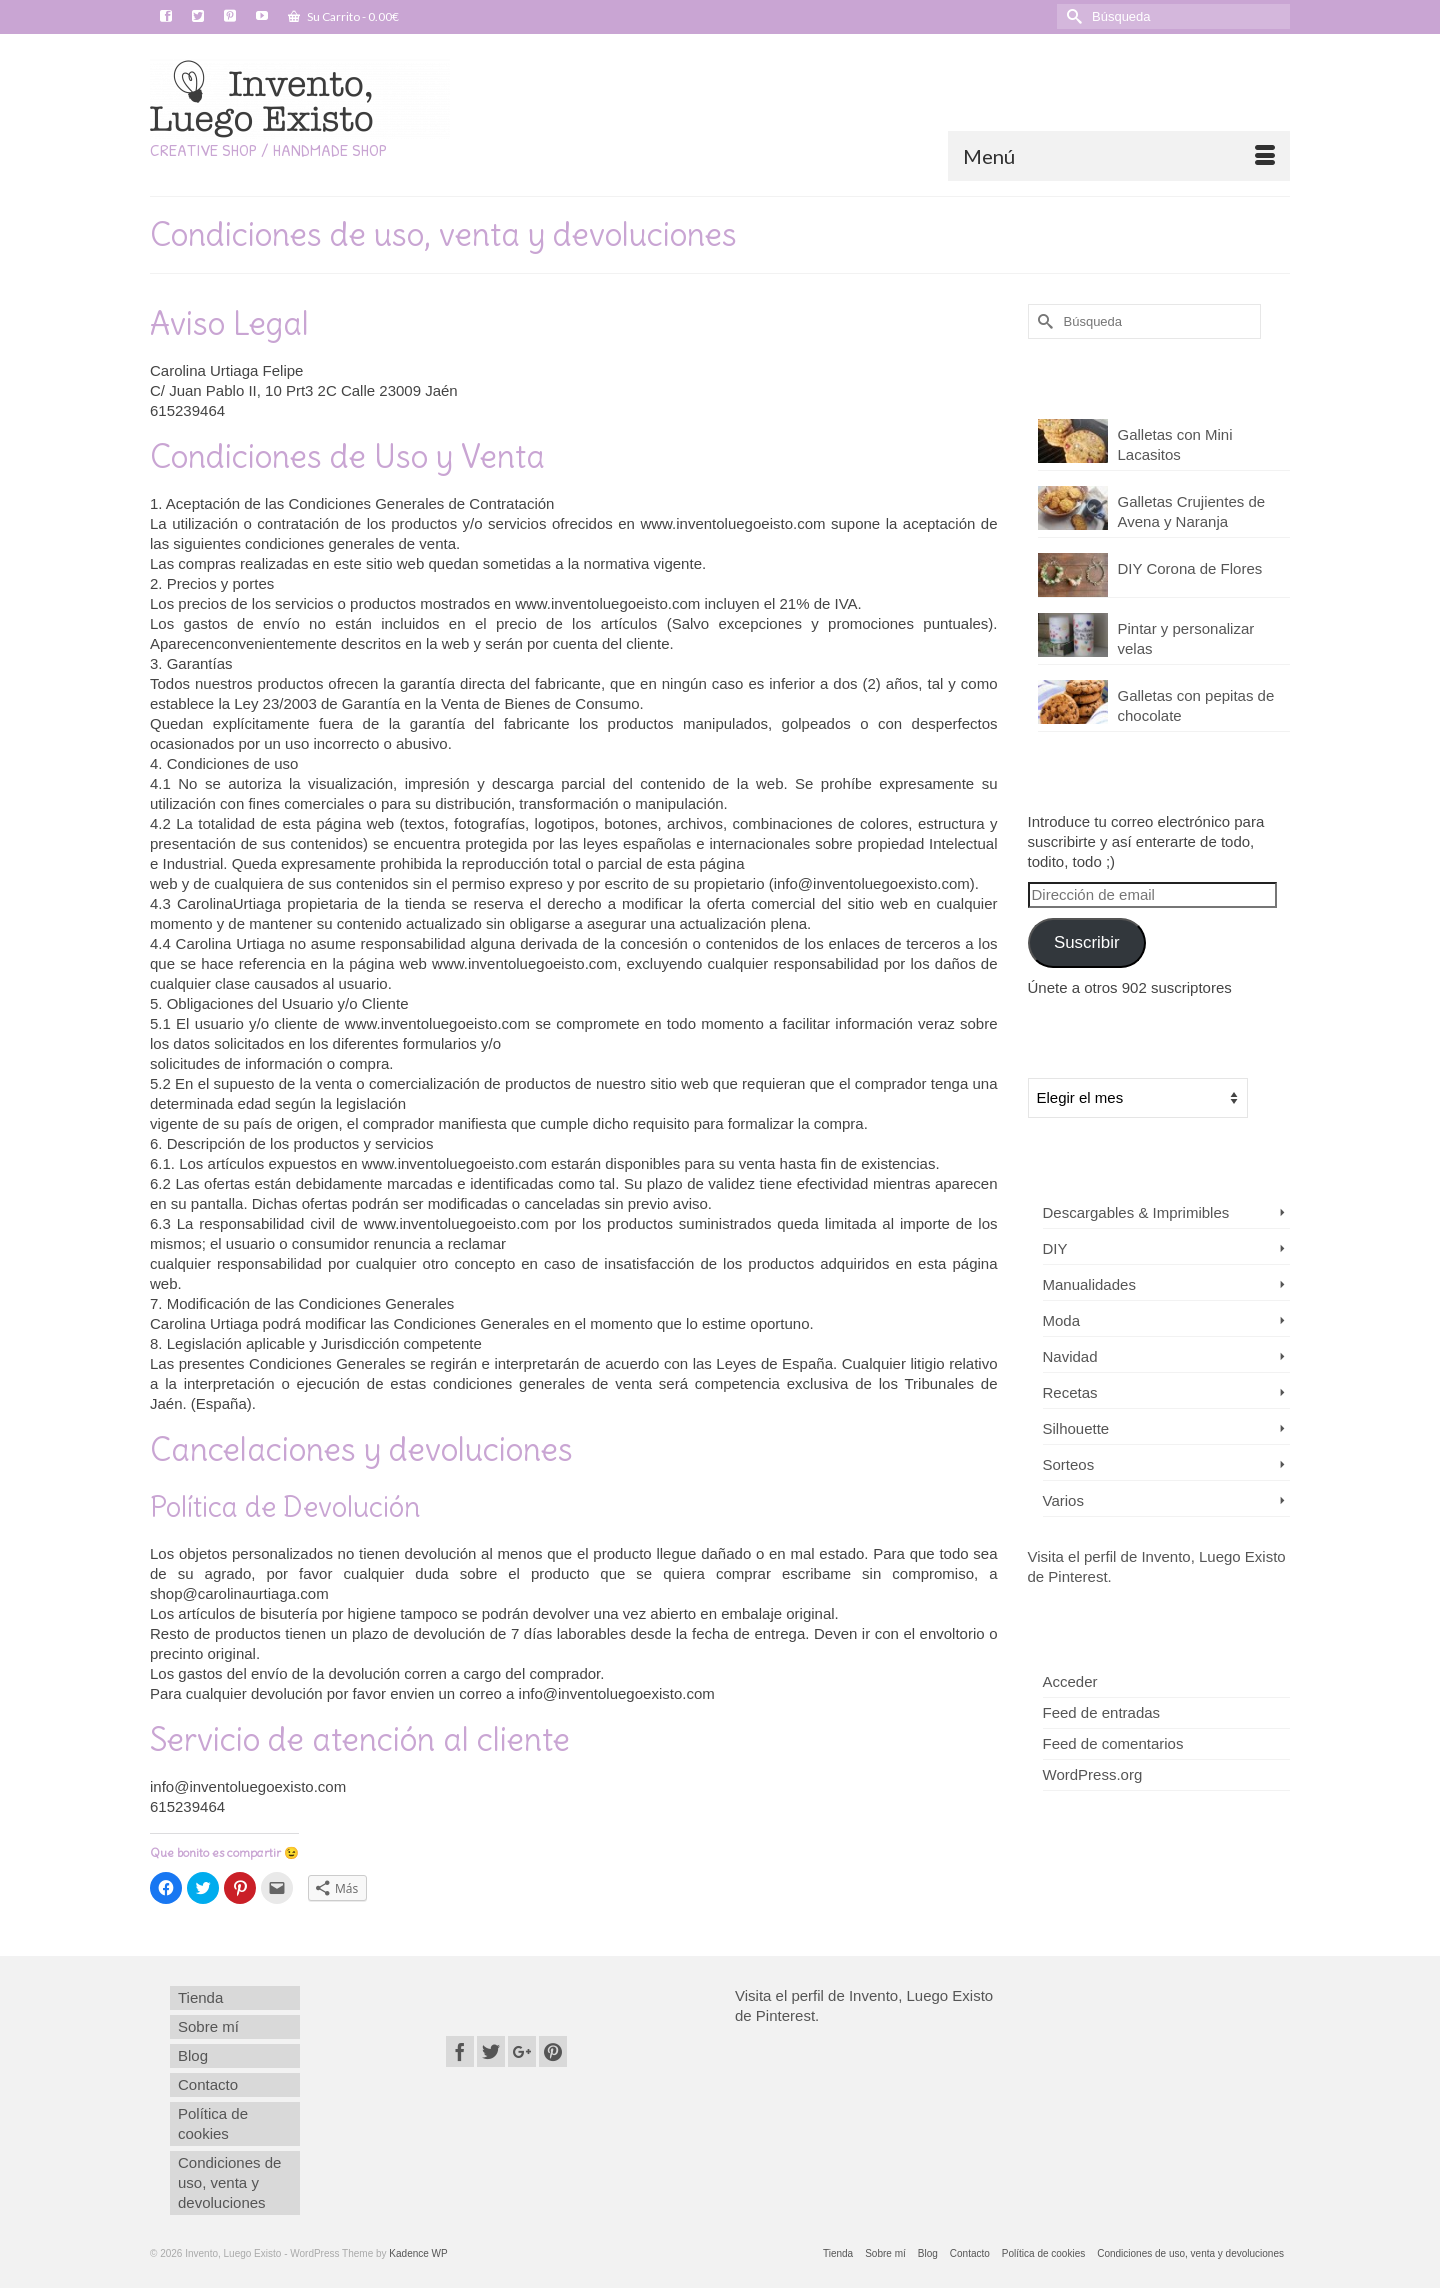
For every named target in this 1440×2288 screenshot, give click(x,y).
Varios (1063, 1500)
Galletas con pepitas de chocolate (1196, 705)
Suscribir (1087, 942)
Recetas (1070, 1392)
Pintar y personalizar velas (1186, 638)
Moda (1062, 1320)
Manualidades (1089, 1284)
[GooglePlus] (522, 2051)
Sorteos (1069, 1464)
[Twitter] (491, 2051)
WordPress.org (1093, 1774)
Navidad (1070, 1356)
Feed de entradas (1102, 1712)
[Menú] (1119, 156)
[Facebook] (460, 2051)
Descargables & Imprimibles (1136, 1212)
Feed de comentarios (1113, 1743)
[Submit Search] (1072, 16)
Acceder (1070, 1681)
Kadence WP (418, 2253)
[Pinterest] (553, 2051)
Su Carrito (343, 16)
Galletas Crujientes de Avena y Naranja (1192, 511)
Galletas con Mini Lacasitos (1175, 444)
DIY (1055, 1248)
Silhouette (1076, 1428)
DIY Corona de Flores (1190, 568)
